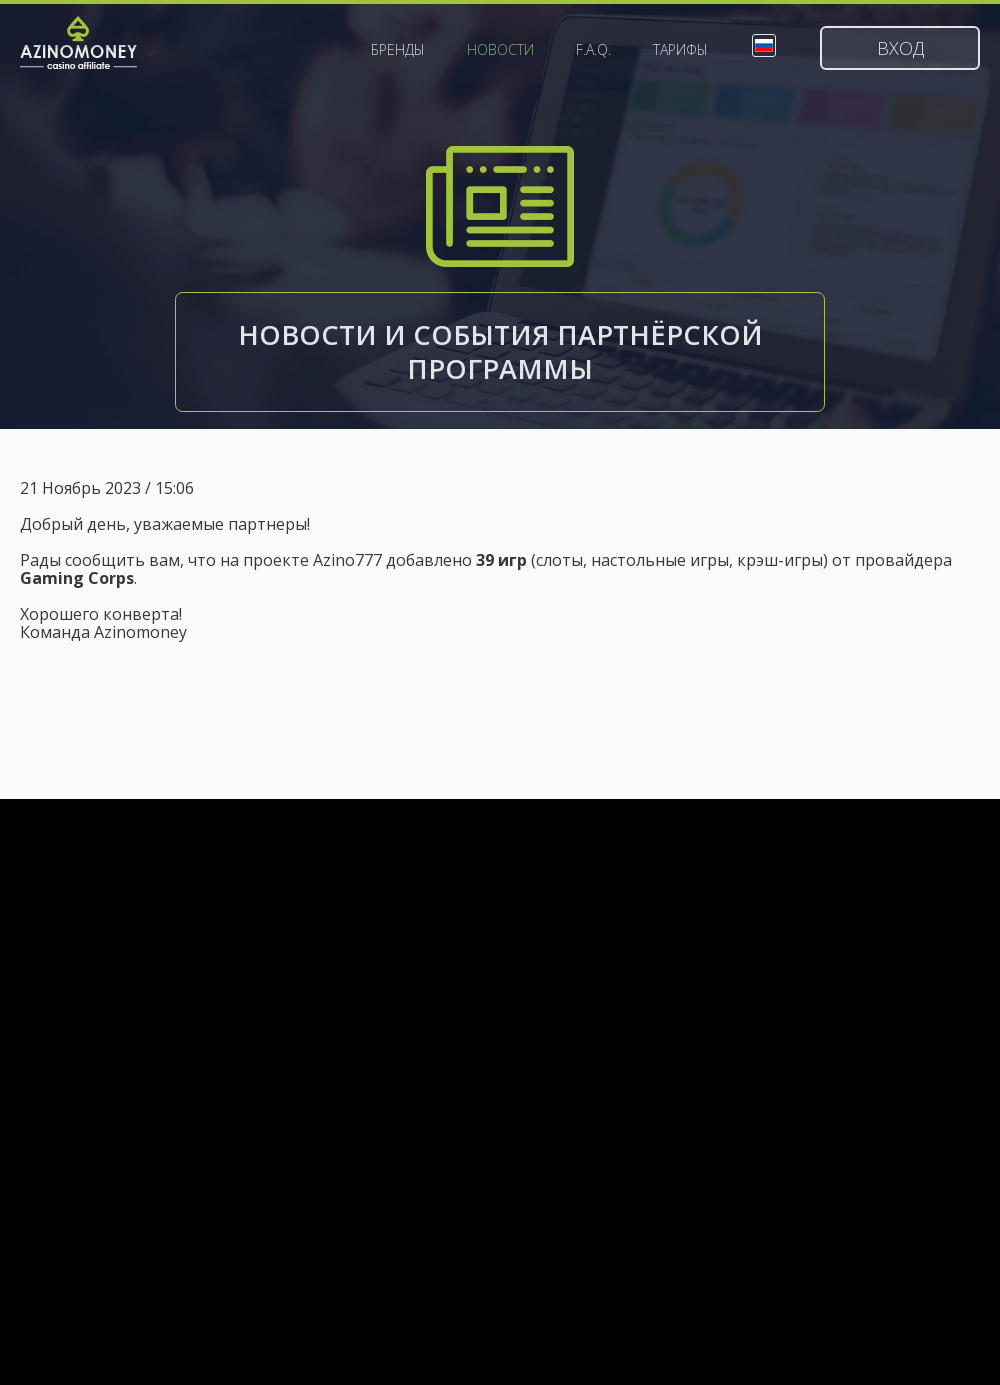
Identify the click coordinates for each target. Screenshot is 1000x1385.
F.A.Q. (593, 50)
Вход (900, 48)
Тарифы (680, 50)
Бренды (398, 50)
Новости (500, 50)
